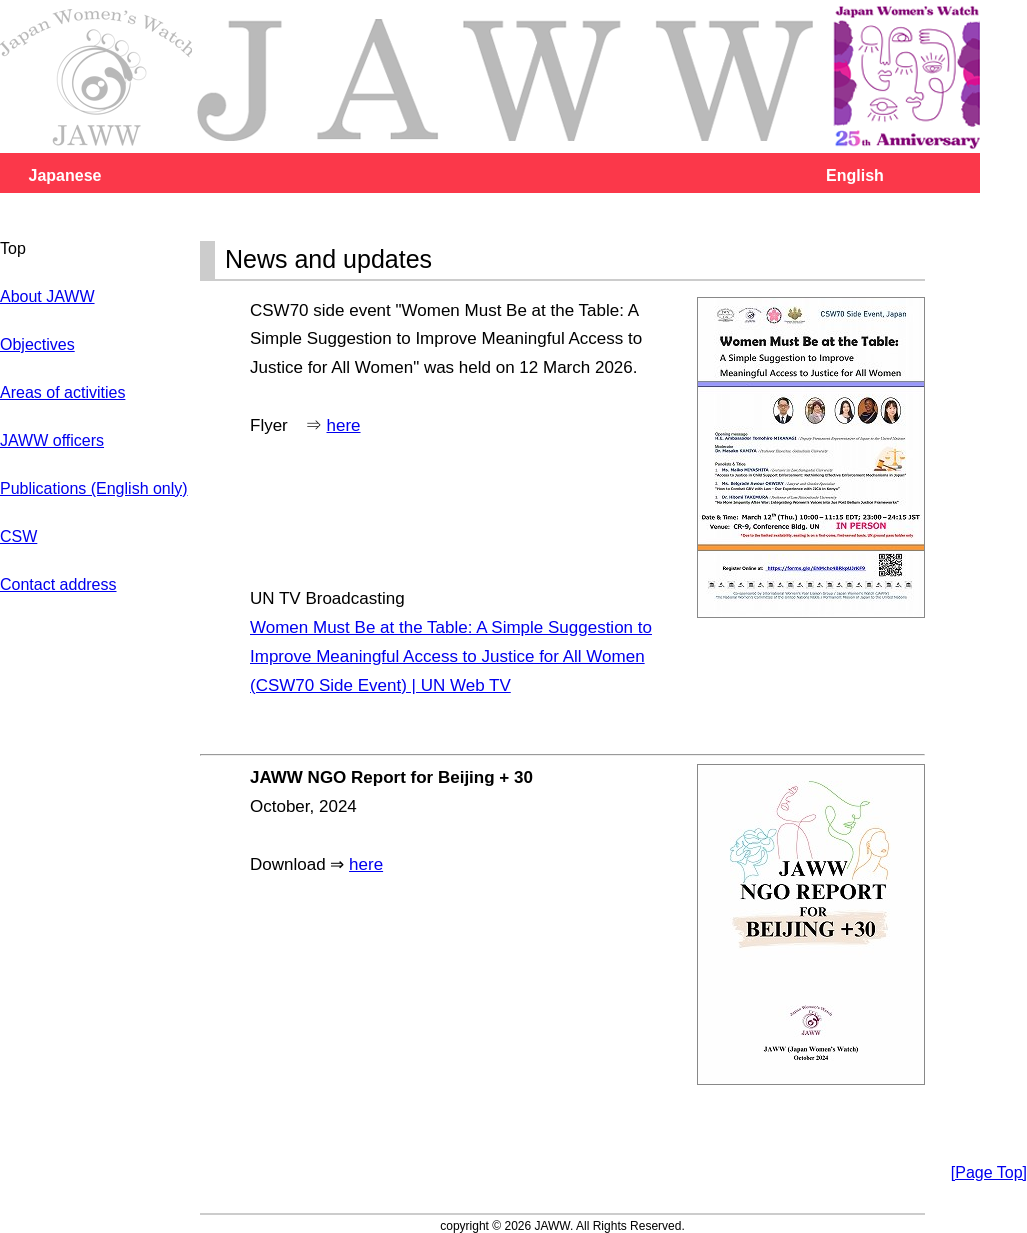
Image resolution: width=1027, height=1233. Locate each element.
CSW (18, 536)
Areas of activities (62, 392)
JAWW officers (52, 440)
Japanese (65, 175)
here (344, 425)
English (855, 175)
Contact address (58, 584)
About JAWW (47, 296)
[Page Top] (989, 1172)
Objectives (37, 344)
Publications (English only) (94, 488)
